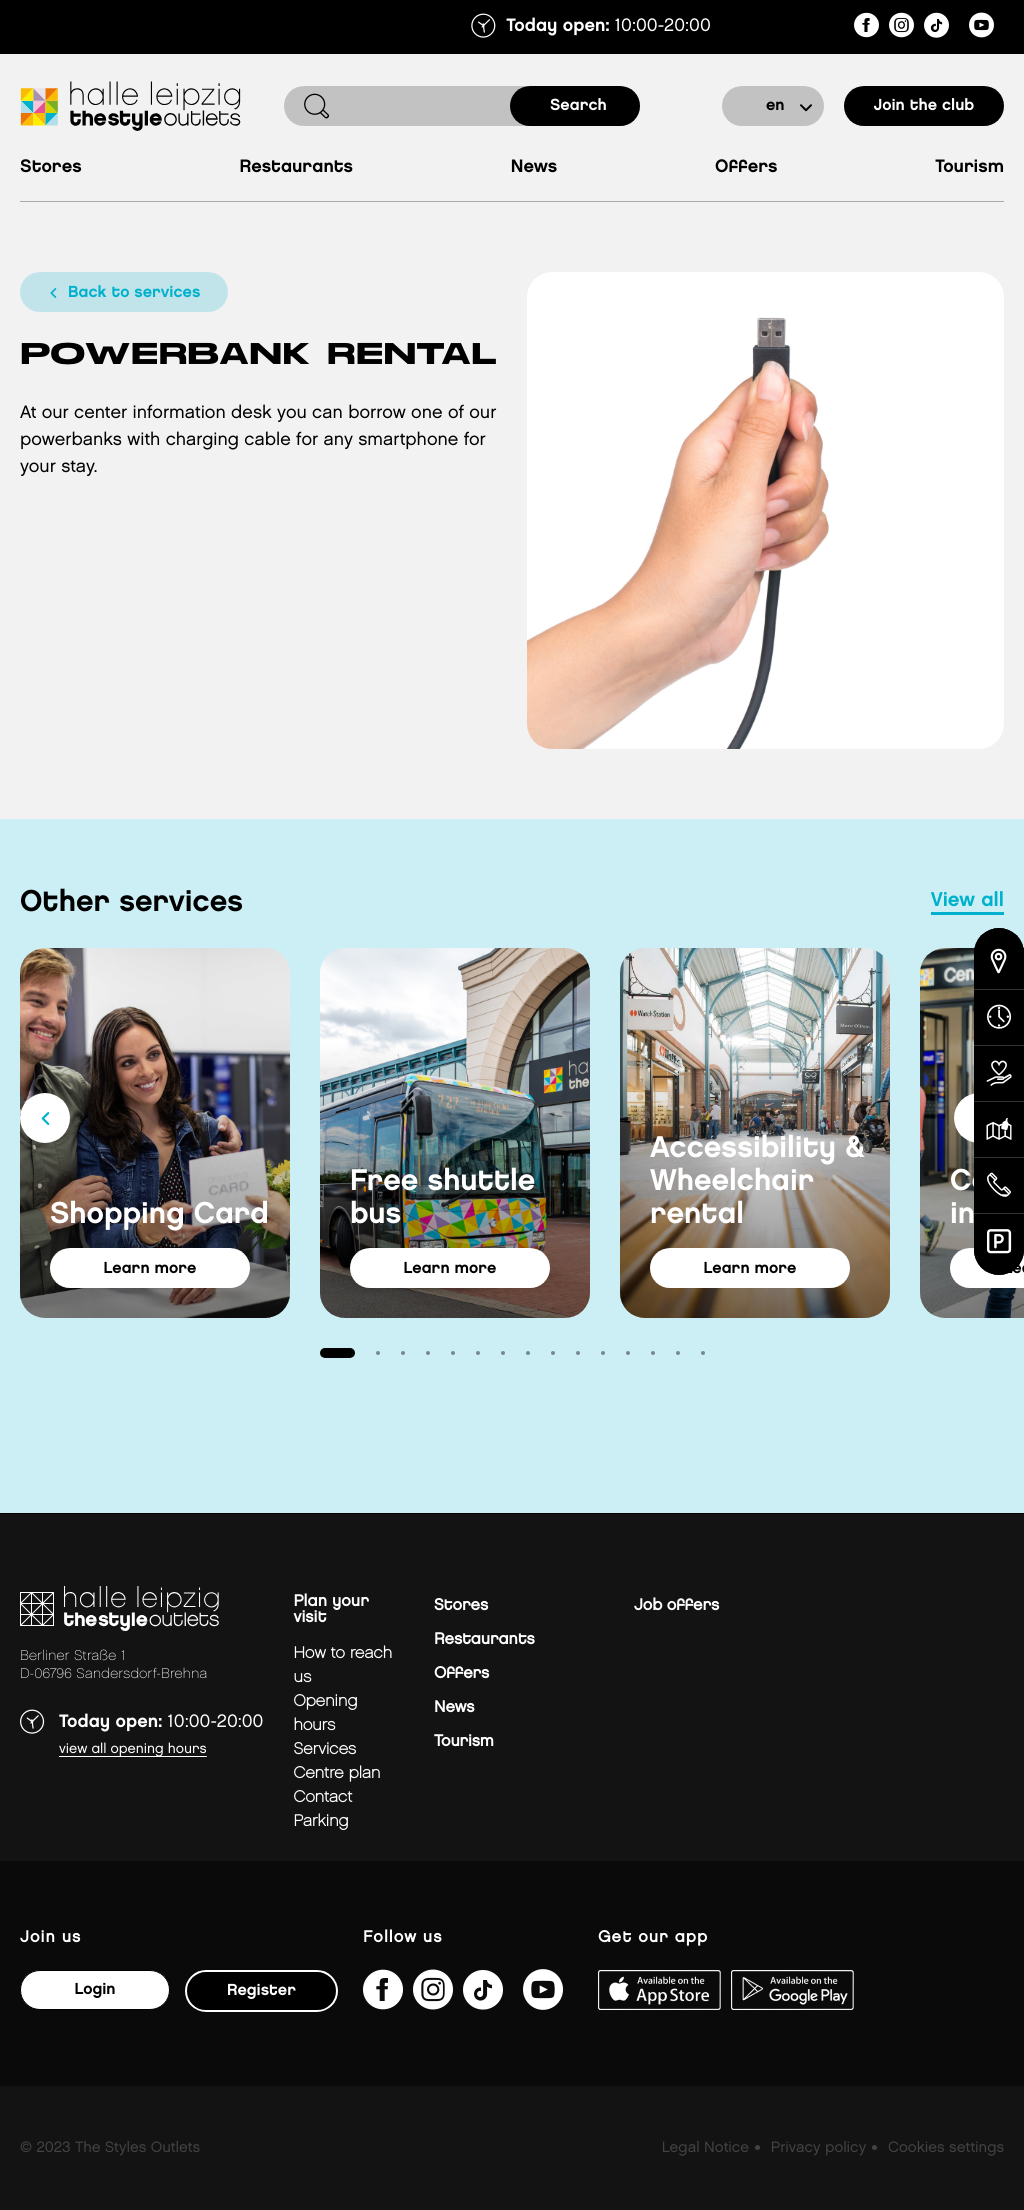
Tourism (969, 167)
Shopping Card (159, 1215)
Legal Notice (705, 2148)
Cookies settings (946, 2148)
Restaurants (296, 167)
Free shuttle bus (442, 1198)
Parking (320, 1821)
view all (967, 901)
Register (261, 1990)
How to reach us (342, 1665)
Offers (746, 167)
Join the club (924, 105)
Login (94, 1989)
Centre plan (336, 1773)
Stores (51, 167)
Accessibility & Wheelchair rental (757, 1182)
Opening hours (325, 1713)
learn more (150, 1268)
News (534, 167)
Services (324, 1749)
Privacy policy (818, 2148)
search (578, 105)
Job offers (676, 1605)
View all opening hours (133, 1749)
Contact (322, 1797)
